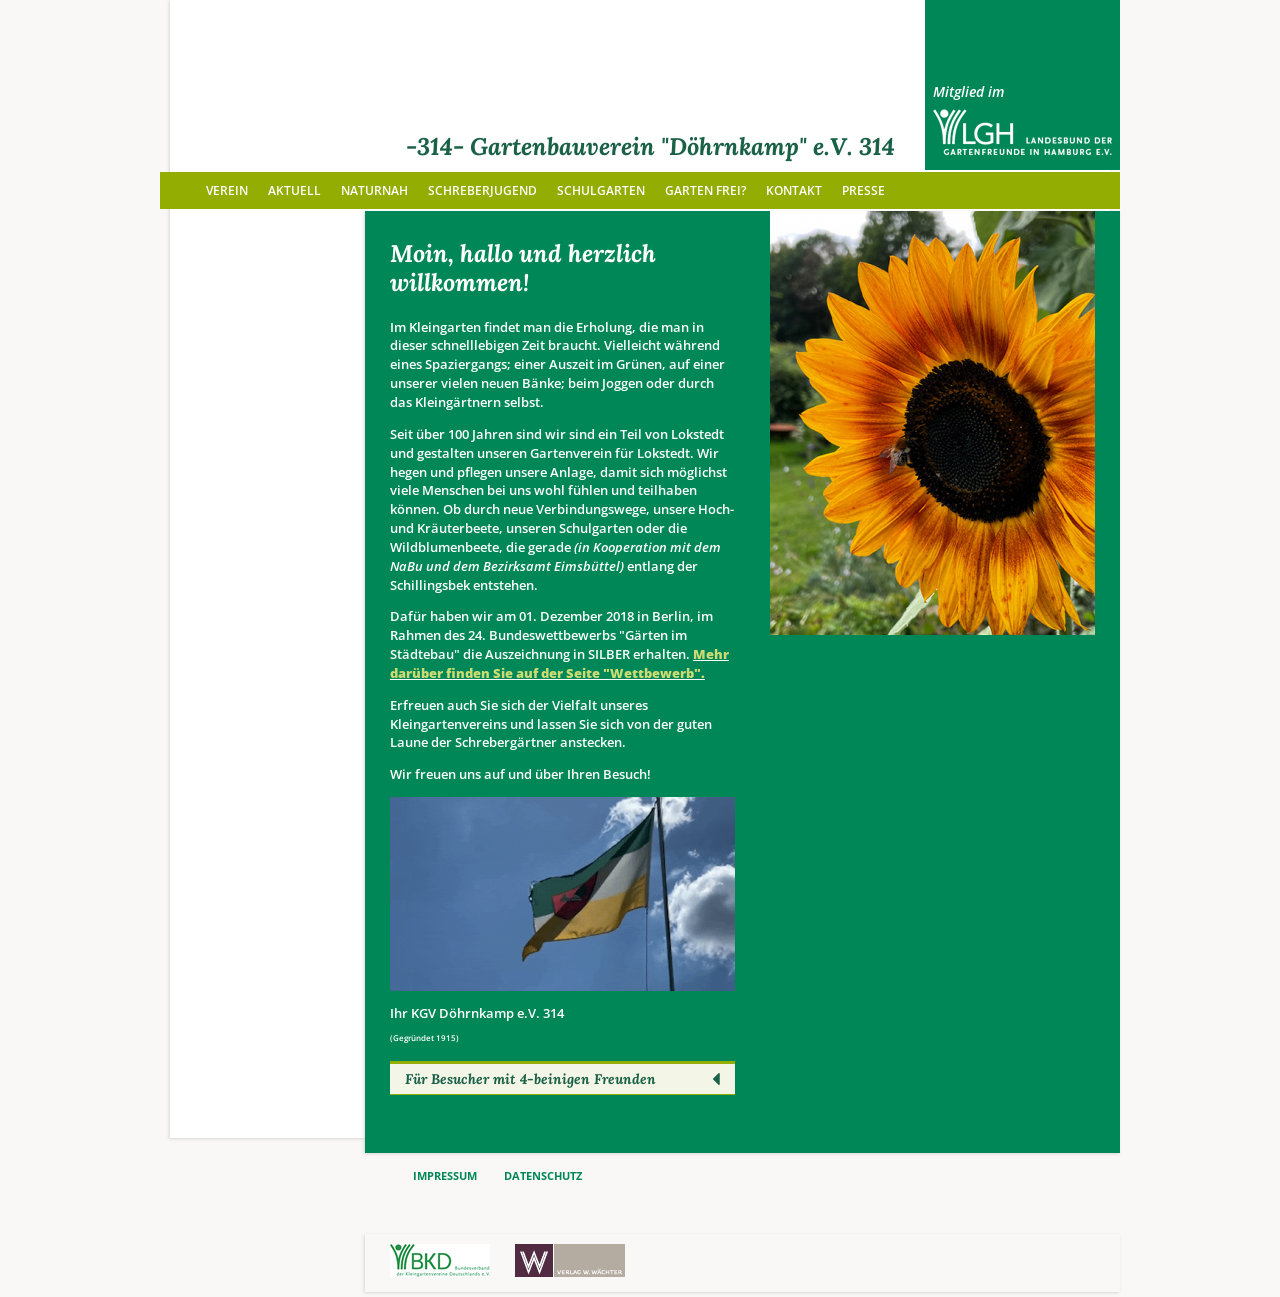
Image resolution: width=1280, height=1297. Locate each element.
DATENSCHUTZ (543, 1176)
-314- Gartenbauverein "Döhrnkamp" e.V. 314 (650, 146)
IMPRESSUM (445, 1176)
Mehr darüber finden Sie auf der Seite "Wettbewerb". (559, 663)
